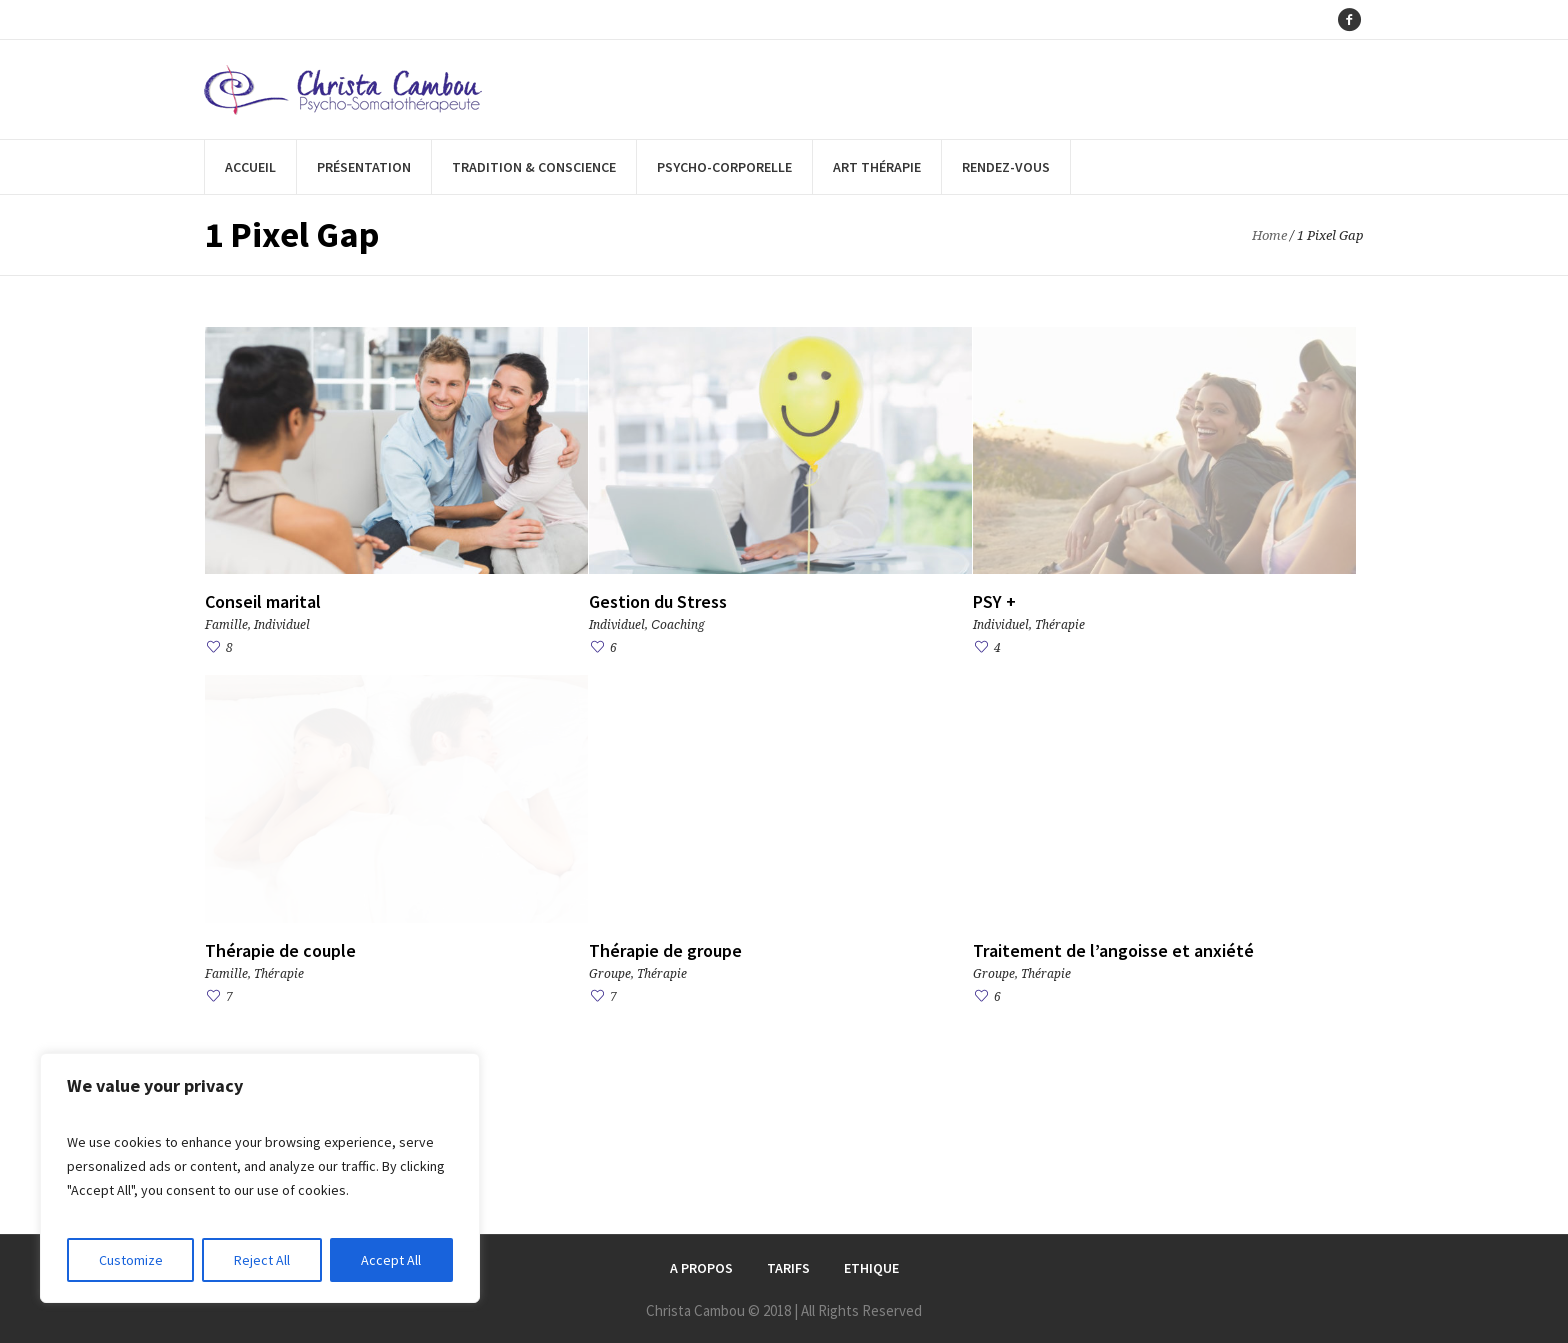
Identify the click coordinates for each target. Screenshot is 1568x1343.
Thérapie (1060, 625)
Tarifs (788, 1268)
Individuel (282, 625)
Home (1269, 235)
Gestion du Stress (658, 601)
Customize (131, 1260)
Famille (226, 625)
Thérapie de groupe (665, 950)
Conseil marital (263, 601)
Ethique (871, 1268)
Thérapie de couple (280, 950)
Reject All (262, 1260)
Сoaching (678, 625)
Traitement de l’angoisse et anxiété (1113, 950)
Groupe (610, 974)
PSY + (994, 601)
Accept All (391, 1260)
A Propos (701, 1268)
